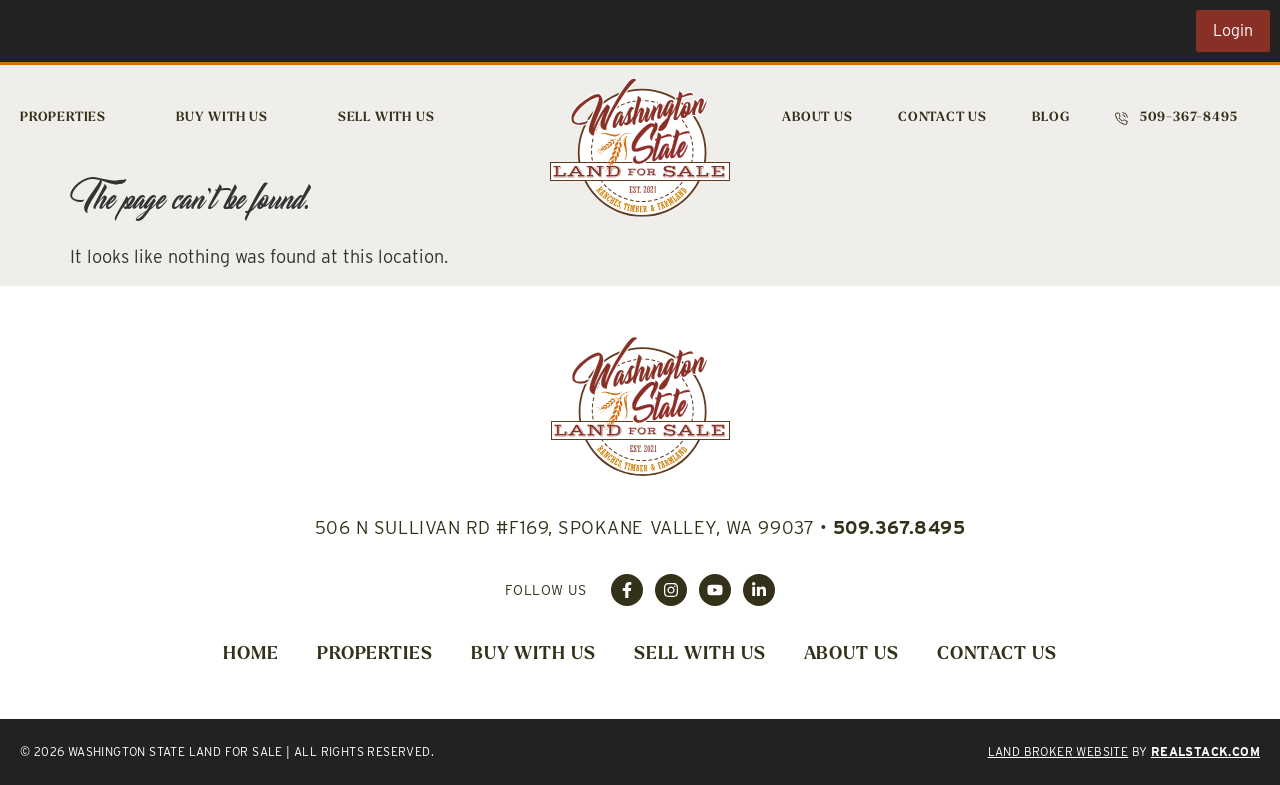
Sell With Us (386, 117)
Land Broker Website (1058, 751)
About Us (817, 117)
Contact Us (942, 117)
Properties (63, 117)
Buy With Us (222, 117)
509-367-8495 (1189, 117)
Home (251, 654)
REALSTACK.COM (1205, 751)
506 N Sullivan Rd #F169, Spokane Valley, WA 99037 (564, 527)
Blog (1050, 117)
